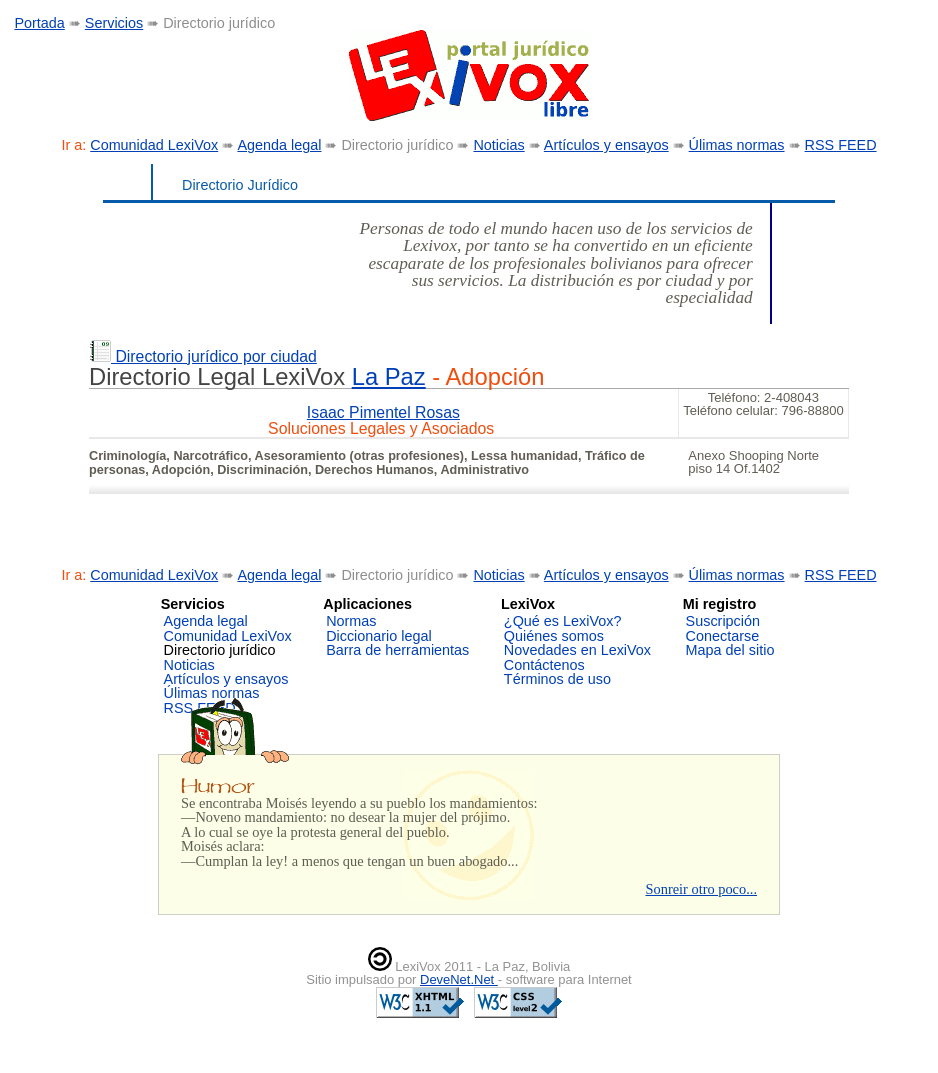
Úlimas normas (737, 145)
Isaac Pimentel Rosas (383, 412)
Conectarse (723, 636)
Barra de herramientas (397, 650)
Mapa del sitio (730, 650)
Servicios (114, 23)
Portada (39, 23)
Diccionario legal (379, 636)
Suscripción (723, 621)
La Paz (389, 376)
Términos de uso (557, 679)
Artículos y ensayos (606, 145)
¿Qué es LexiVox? (563, 621)
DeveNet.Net (459, 979)
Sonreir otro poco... (701, 889)
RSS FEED (841, 145)
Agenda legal (279, 145)
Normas (351, 621)
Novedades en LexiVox (577, 650)
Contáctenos (544, 665)
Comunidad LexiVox (154, 145)
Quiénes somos (554, 636)
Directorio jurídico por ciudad (203, 356)
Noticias (498, 145)
